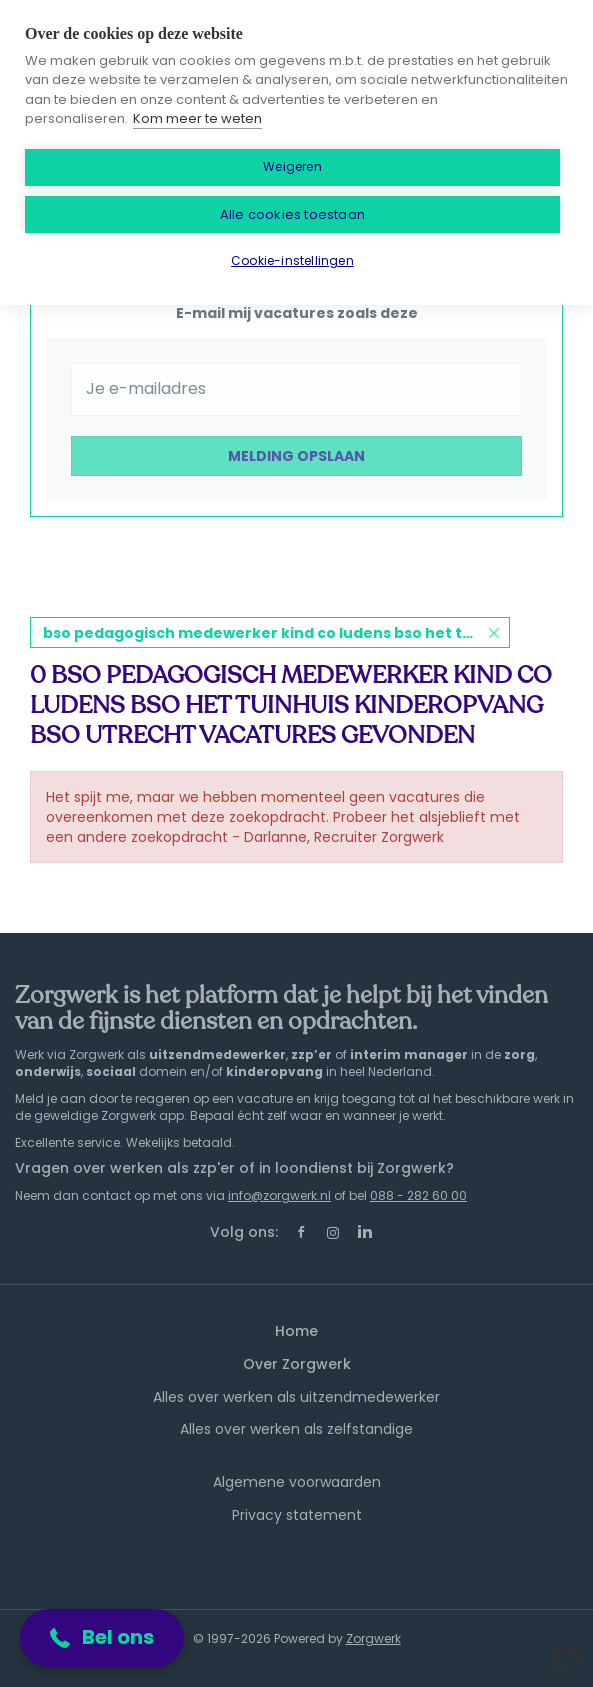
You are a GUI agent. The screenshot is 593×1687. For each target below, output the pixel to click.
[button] (102, 1638)
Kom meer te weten (197, 118)
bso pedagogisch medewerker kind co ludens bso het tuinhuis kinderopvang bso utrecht (276, 633)
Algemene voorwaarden (297, 1482)
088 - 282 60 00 (418, 1195)
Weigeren (292, 166)
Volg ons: (244, 1232)
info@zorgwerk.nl (279, 1195)
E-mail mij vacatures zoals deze (297, 313)
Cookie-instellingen (292, 260)
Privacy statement (297, 1515)
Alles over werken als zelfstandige (296, 1429)
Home (296, 1331)
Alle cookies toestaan (292, 214)
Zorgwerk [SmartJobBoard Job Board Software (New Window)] (373, 1638)
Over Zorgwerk (297, 1364)
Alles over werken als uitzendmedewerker (296, 1397)
